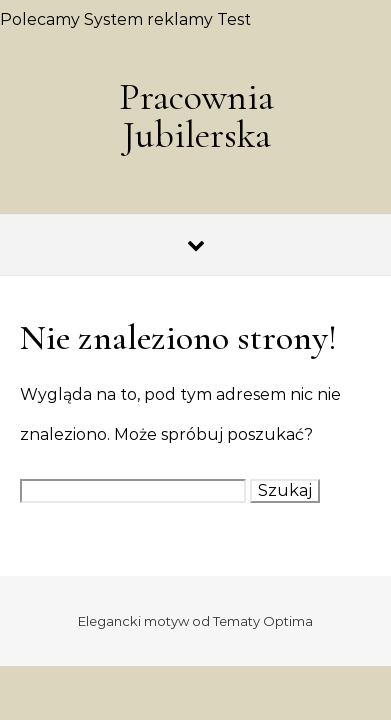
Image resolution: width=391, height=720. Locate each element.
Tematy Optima (263, 621)
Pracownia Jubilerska (196, 116)
